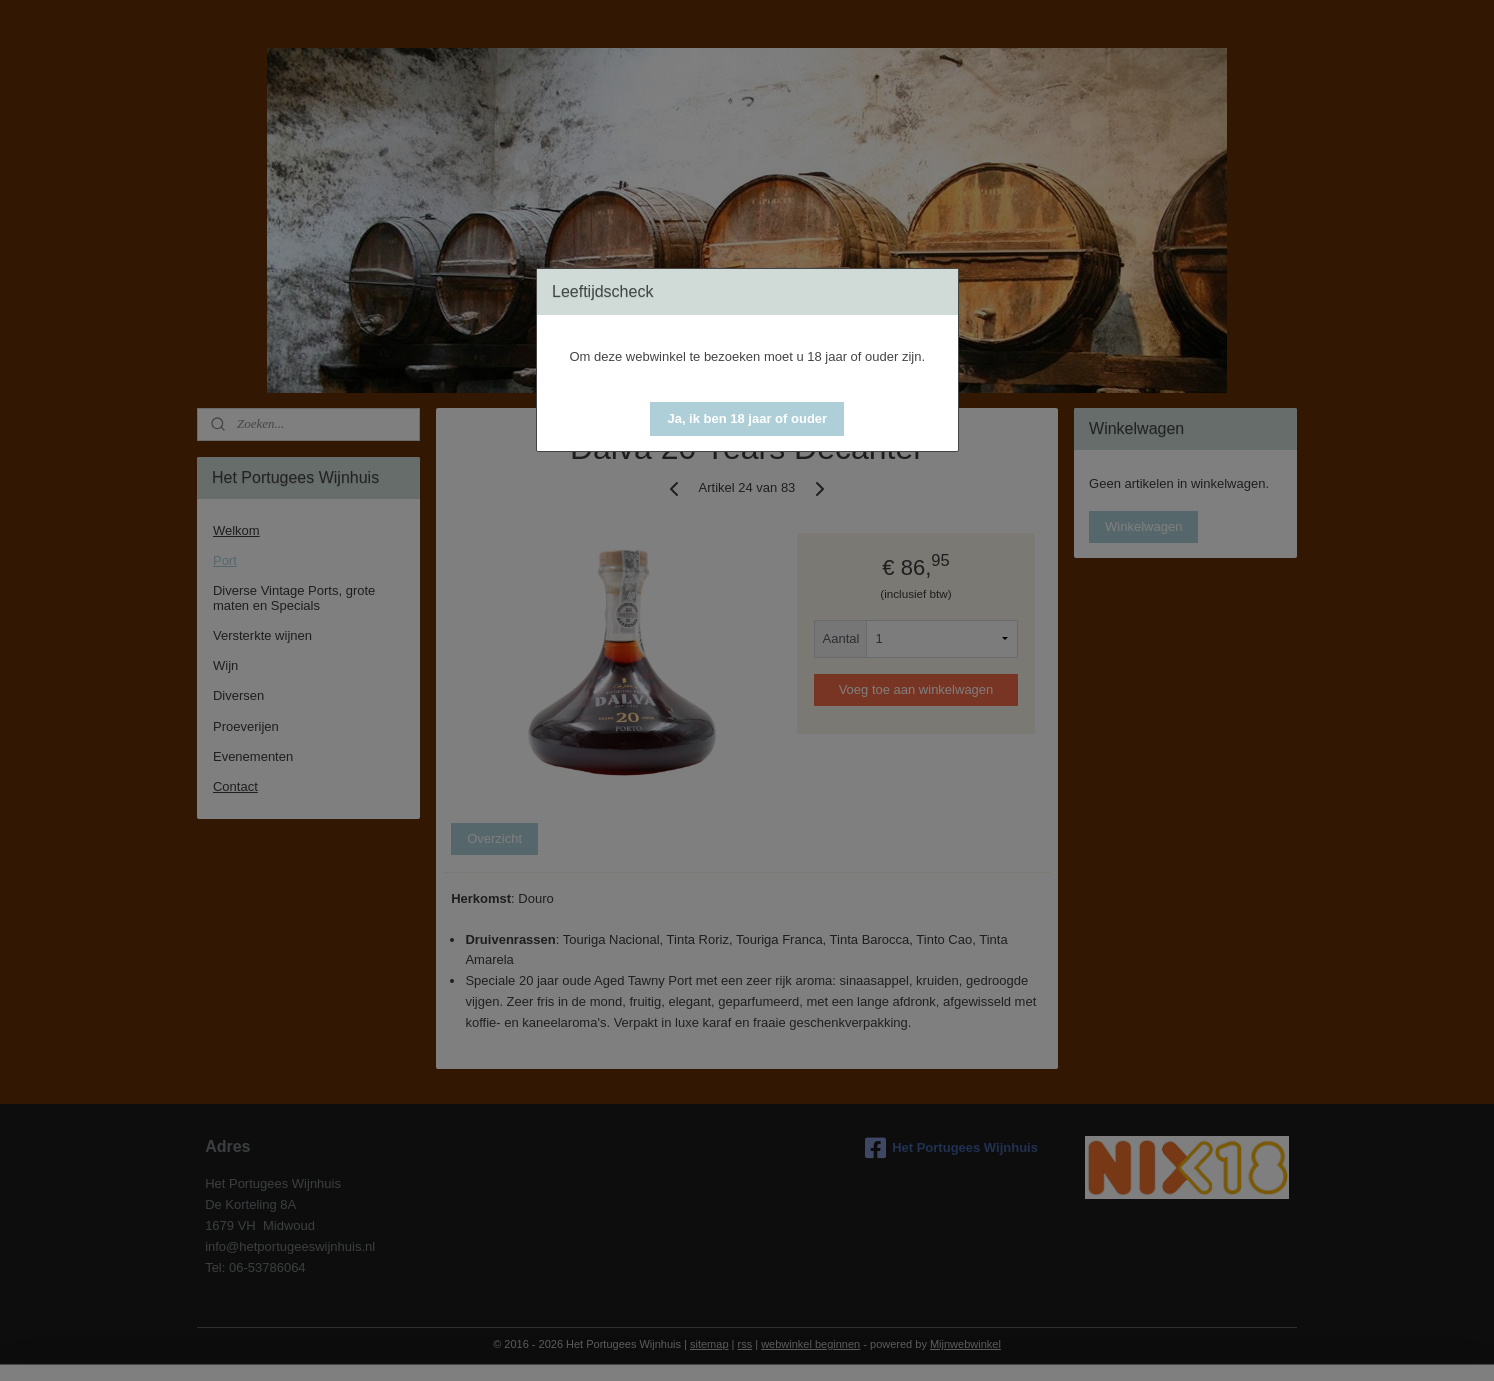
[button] (747, 419)
